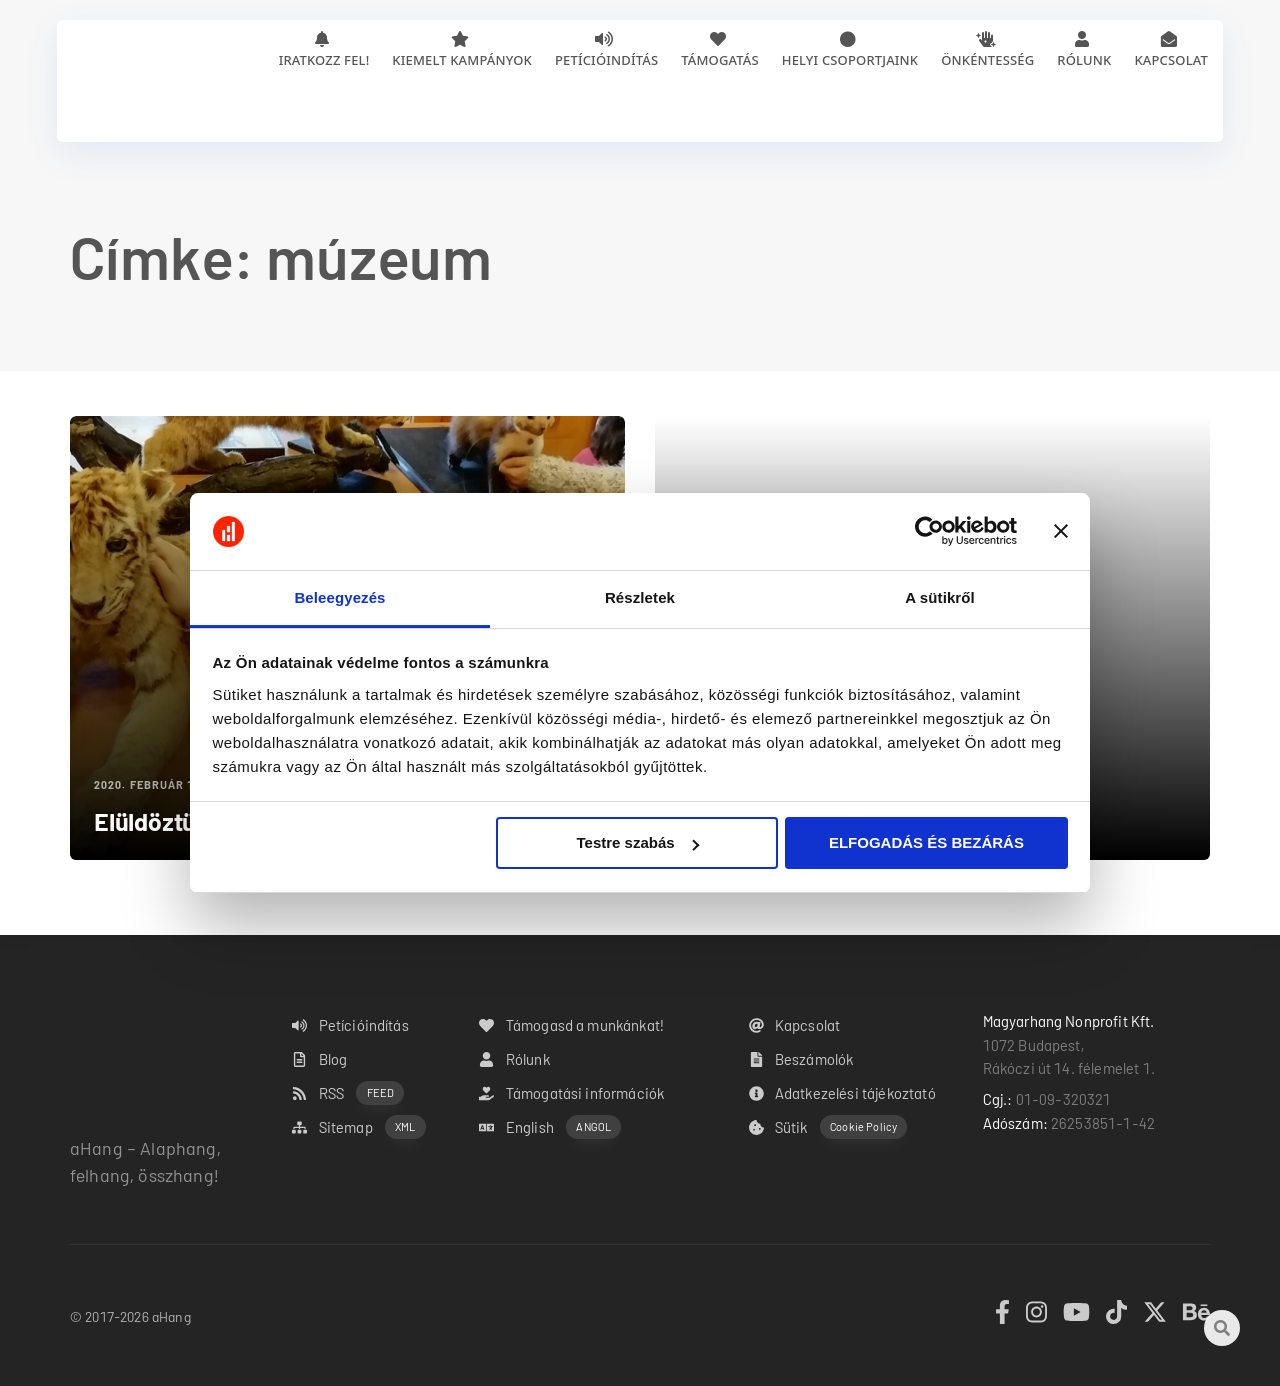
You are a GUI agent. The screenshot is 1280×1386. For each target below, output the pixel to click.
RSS (348, 1093)
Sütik (828, 1127)
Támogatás (720, 60)
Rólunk (1084, 60)
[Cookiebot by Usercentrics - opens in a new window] (929, 532)
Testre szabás (637, 842)
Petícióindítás (606, 60)
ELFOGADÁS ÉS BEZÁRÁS (926, 842)
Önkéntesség (987, 60)
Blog (319, 1059)
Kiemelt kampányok (462, 60)
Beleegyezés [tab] (339, 597)
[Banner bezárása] (1061, 532)
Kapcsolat (1171, 60)
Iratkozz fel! (324, 60)
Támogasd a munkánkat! (571, 1025)
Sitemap (358, 1127)
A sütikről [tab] (940, 597)
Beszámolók (801, 1059)
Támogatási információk (571, 1093)
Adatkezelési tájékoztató (842, 1093)
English (550, 1127)
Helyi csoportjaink (850, 60)
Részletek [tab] (640, 597)
